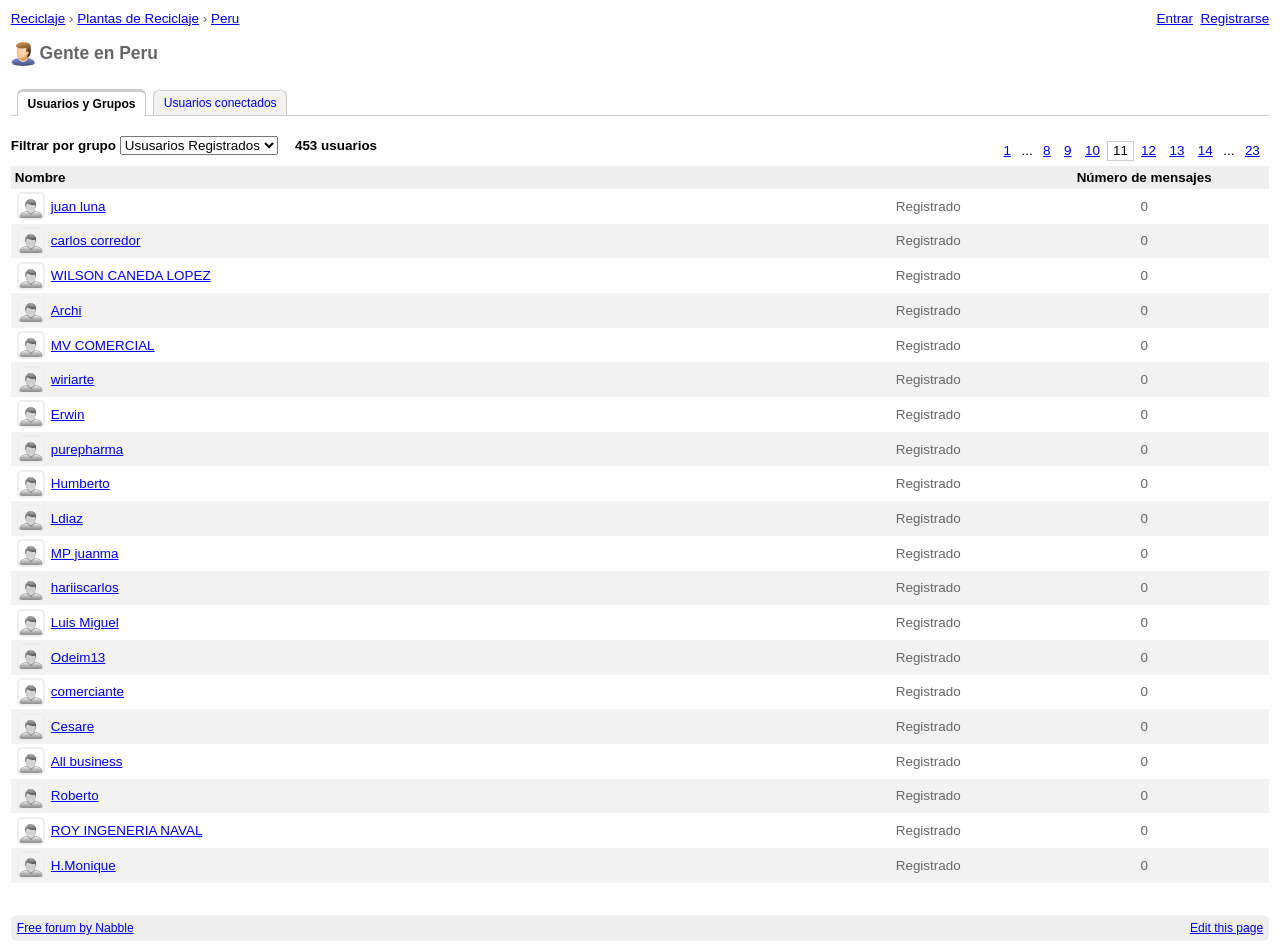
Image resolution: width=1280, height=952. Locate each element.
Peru (225, 18)
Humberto (80, 483)
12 (1148, 150)
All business (87, 761)
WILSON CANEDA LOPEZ (131, 275)
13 (1176, 150)
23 (1252, 150)
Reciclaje (38, 18)
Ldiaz (67, 518)
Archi (66, 310)
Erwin (68, 414)
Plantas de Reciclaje (138, 18)
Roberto (75, 795)
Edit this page (1226, 928)
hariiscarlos (85, 587)
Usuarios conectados (220, 103)
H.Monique (83, 865)
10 (1092, 150)
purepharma (87, 449)
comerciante (87, 691)
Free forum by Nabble (75, 928)
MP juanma (85, 553)
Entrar (1174, 18)
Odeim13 (78, 657)
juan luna (78, 206)
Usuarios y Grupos (81, 104)
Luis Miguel (85, 622)
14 (1205, 150)
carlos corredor (96, 240)
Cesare (72, 726)
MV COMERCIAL (103, 345)
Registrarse (1235, 18)
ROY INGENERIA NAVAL (127, 830)
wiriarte (72, 379)
